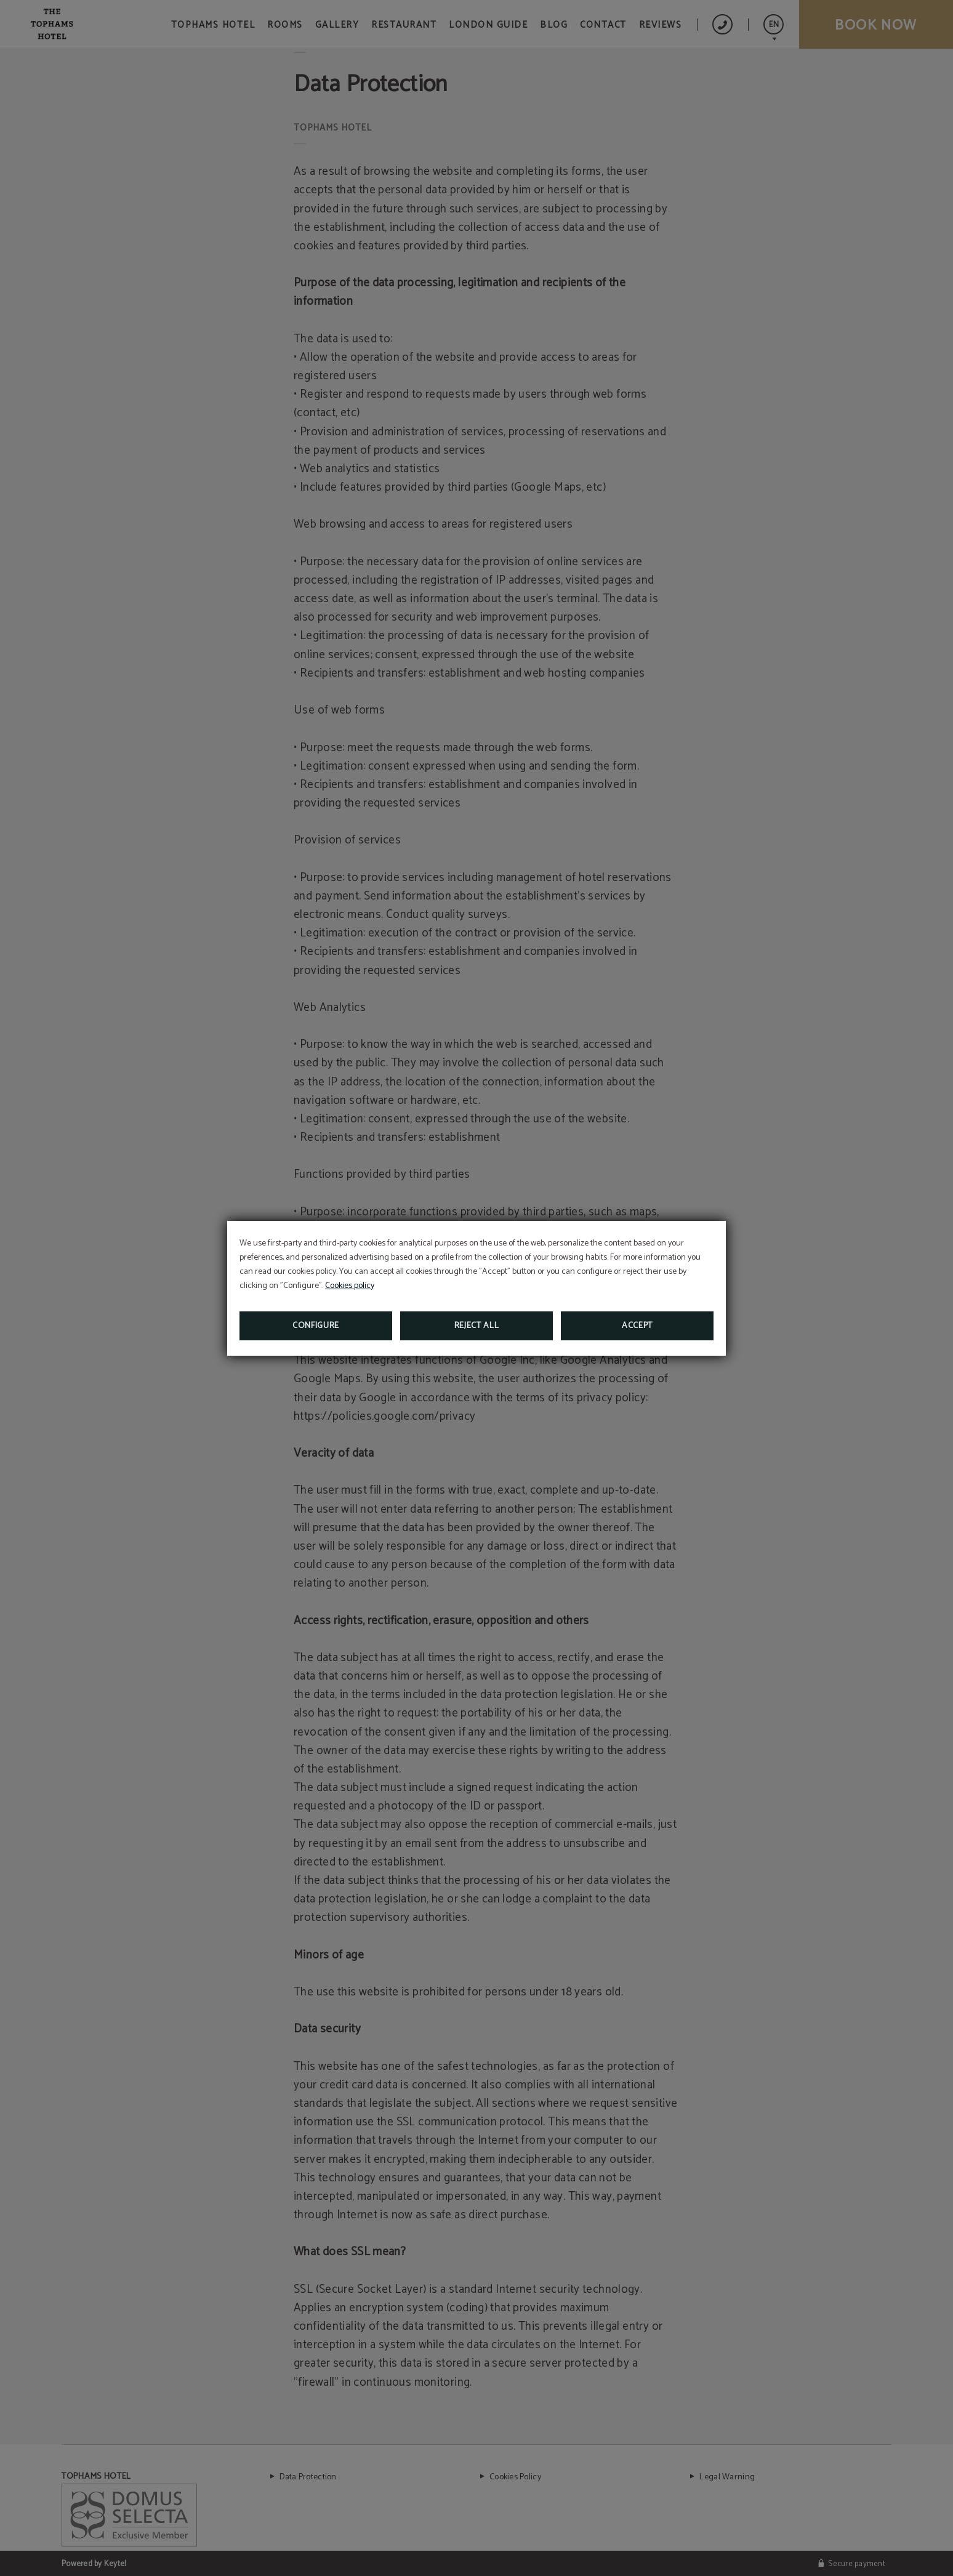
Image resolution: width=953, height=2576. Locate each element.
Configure (315, 1326)
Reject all (476, 1326)
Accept (637, 1326)
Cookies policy (349, 1286)
